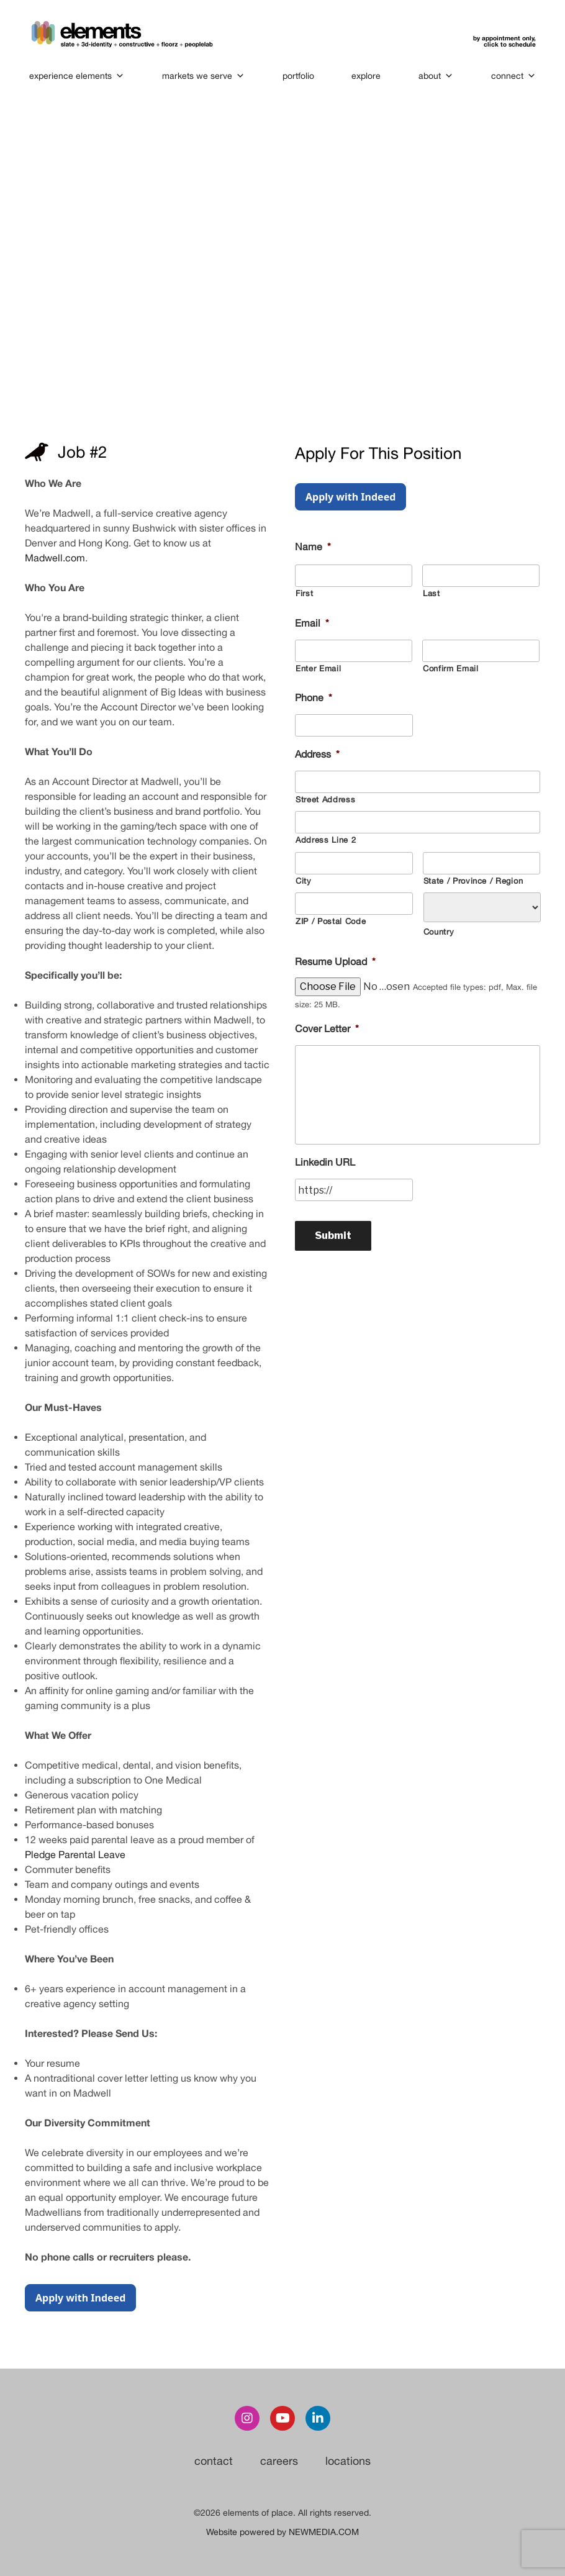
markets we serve (203, 75)
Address (317, 754)
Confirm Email (451, 668)
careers (279, 2460)
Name (313, 546)
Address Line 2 (326, 840)
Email (312, 622)
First (304, 593)
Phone (313, 697)
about (435, 75)
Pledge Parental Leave (75, 1854)
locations (348, 2460)
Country (438, 932)
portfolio (298, 76)
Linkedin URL (325, 1162)
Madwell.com (55, 557)
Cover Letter (327, 1028)
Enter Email (318, 668)
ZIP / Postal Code (331, 921)
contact (213, 2460)
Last (431, 593)
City (304, 881)
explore (366, 76)
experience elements (77, 75)
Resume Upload (335, 961)
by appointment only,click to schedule (503, 41)
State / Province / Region (473, 881)
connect (512, 75)
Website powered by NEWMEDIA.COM (282, 2532)
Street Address (325, 799)
